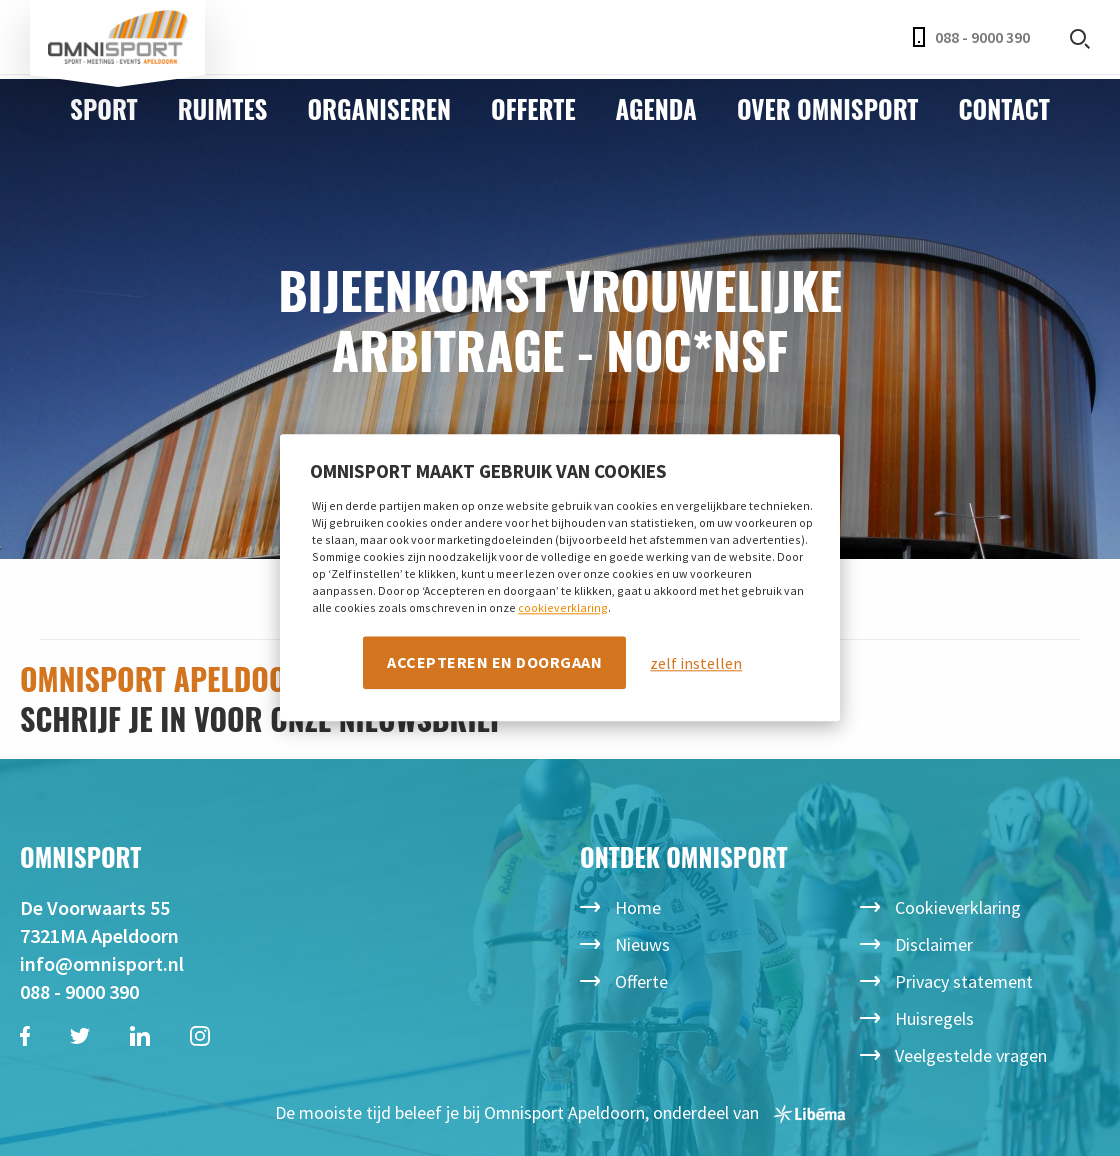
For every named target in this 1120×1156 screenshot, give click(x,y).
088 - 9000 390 (971, 37)
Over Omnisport (828, 108)
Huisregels (934, 1018)
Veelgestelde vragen (971, 1055)
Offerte (533, 108)
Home (638, 907)
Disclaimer (934, 944)
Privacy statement (964, 981)
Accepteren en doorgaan (494, 662)
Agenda (656, 108)
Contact (1003, 108)
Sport (104, 108)
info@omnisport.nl (102, 963)
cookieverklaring (563, 607)
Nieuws (642, 944)
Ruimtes (223, 108)
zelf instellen (696, 663)
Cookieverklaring (958, 907)
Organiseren (379, 108)
